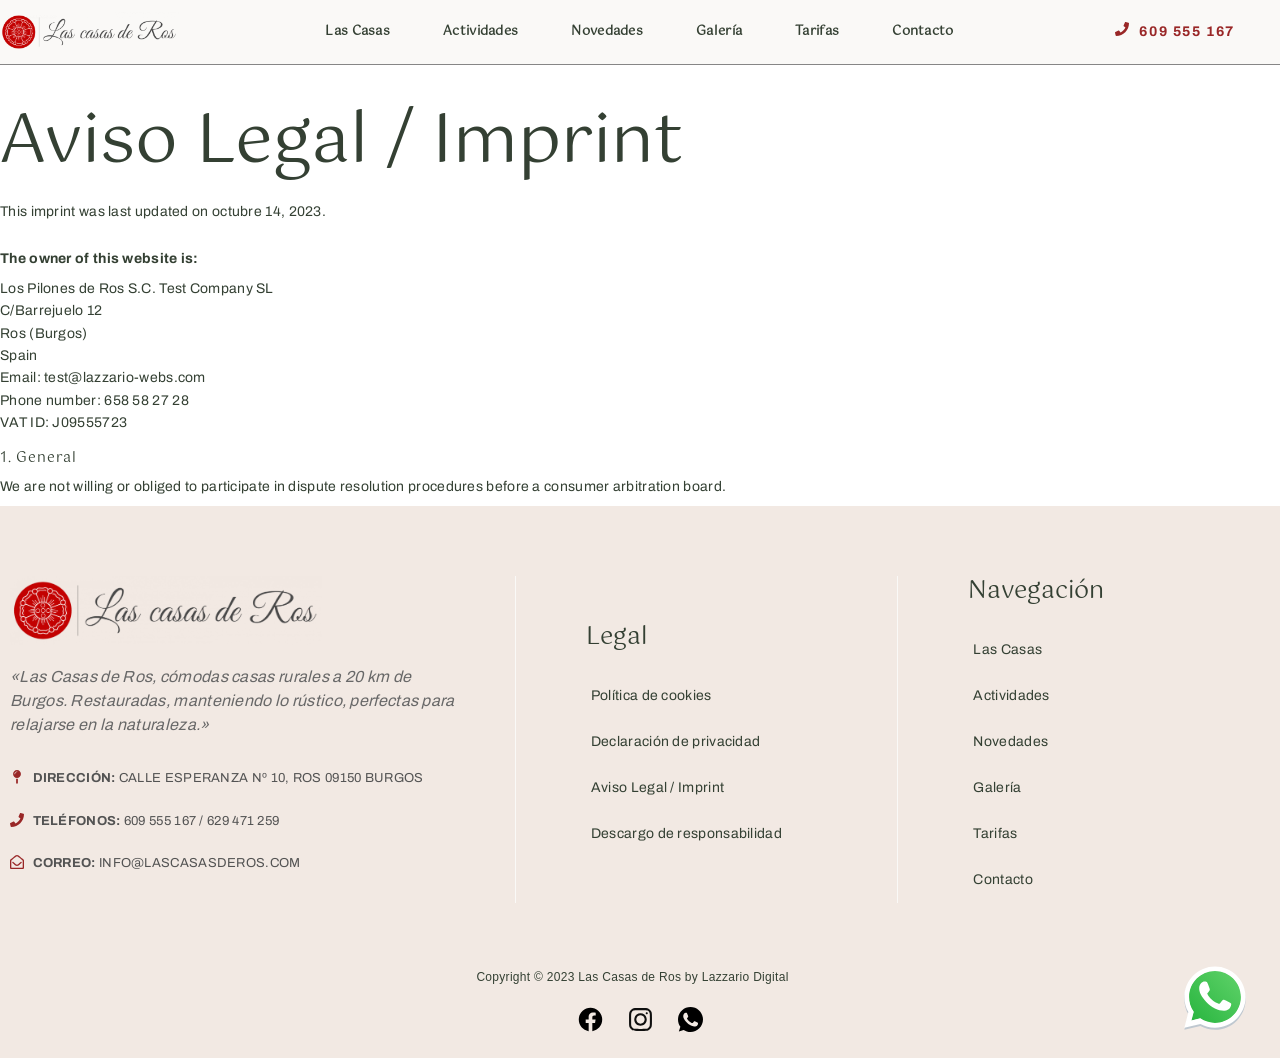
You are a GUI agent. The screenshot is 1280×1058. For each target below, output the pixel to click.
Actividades (480, 31)
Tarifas (817, 31)
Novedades (607, 31)
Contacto (922, 31)
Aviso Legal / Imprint (657, 787)
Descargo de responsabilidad (686, 833)
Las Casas (357, 31)
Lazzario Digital (745, 977)
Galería (719, 31)
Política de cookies (651, 695)
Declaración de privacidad (676, 741)
